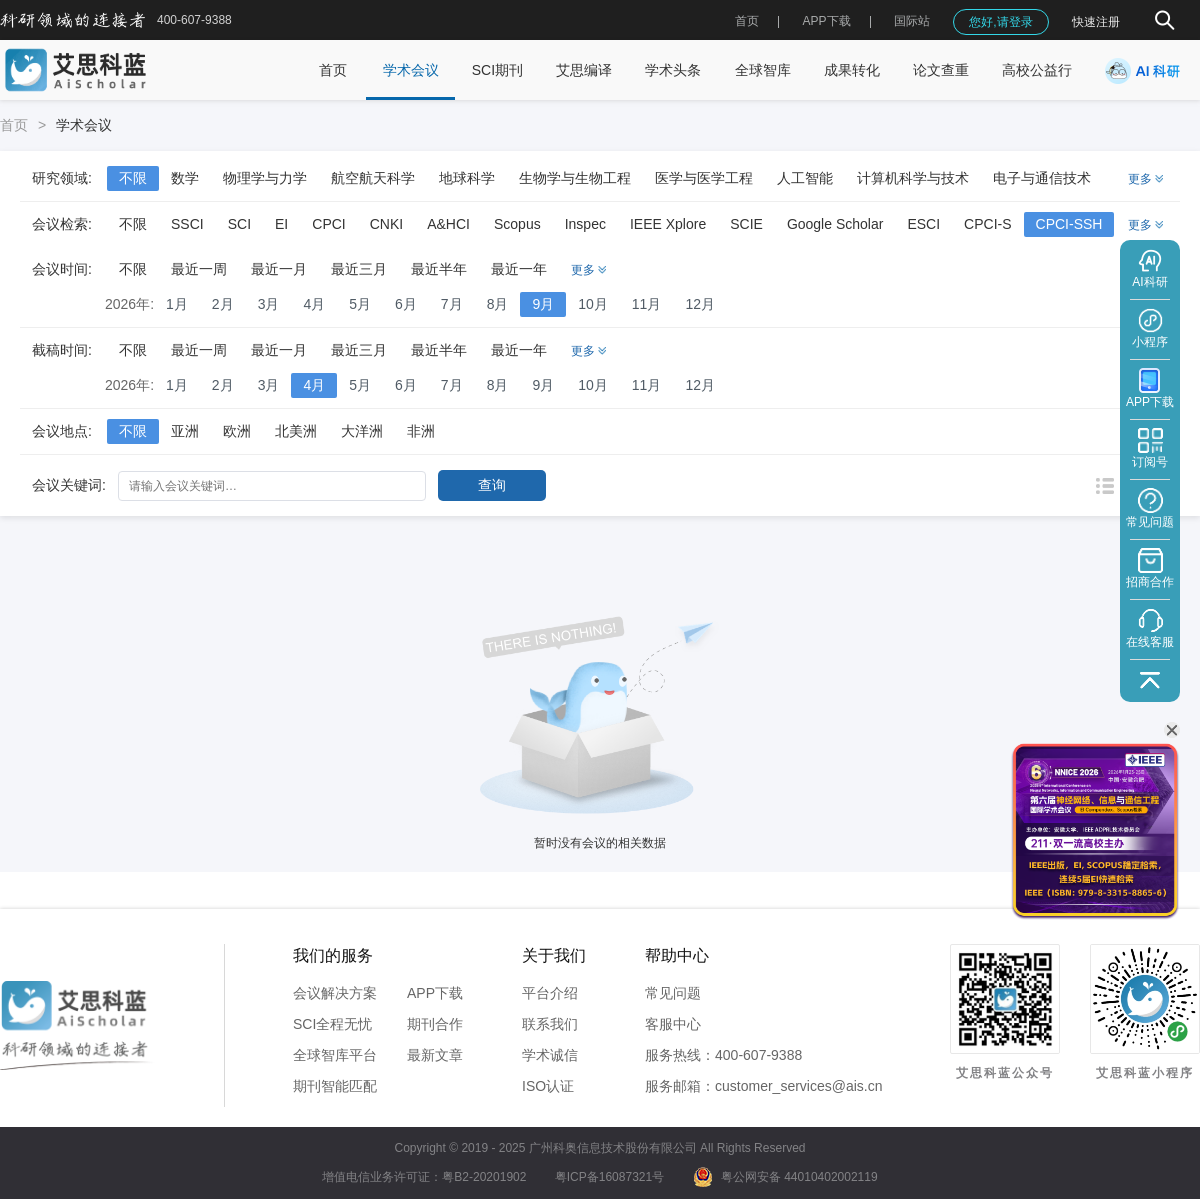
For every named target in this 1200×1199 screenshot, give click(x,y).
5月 (360, 304)
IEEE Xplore (668, 224)
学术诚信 (550, 1055)
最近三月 (359, 269)
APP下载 (435, 993)
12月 (700, 304)
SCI (239, 224)
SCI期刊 (497, 70)
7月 (452, 304)
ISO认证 (548, 1086)
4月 (314, 304)
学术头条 (673, 70)
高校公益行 (1037, 70)
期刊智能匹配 (335, 1086)
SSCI (187, 224)
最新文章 (435, 1055)
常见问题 (673, 993)
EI (281, 224)
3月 (269, 304)
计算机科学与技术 (913, 178)
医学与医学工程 (704, 178)
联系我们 (550, 1024)
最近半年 (439, 269)
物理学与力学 (265, 178)
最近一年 (519, 269)
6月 (406, 304)
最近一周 (199, 269)
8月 (498, 304)
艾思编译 (584, 70)
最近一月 (279, 269)
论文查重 (941, 70)
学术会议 (411, 70)
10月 (593, 304)
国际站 (912, 21)
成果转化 (852, 70)
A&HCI (448, 224)
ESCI (923, 224)
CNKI (386, 224)
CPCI (328, 224)
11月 (647, 304)
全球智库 (763, 70)
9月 (543, 304)
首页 (747, 21)
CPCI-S (987, 224)
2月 (223, 304)
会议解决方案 (335, 993)
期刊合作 (435, 1024)
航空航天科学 (373, 178)
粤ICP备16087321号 (609, 1177)
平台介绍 (550, 993)
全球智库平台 (335, 1055)
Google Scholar (835, 224)
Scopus (517, 224)
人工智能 (805, 178)
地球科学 (467, 178)
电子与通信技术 (1042, 178)
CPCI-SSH (1069, 224)
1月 (177, 304)
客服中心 (673, 1024)
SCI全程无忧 (332, 1024)
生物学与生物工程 (575, 178)
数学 (185, 178)
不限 (133, 178)
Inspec (585, 224)
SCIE (746, 224)
